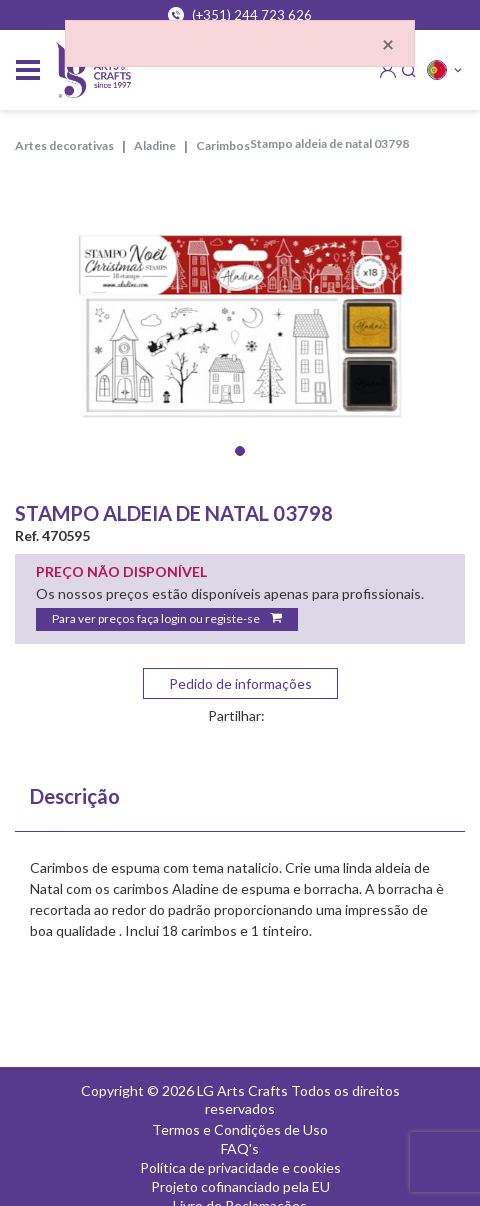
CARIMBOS (223, 145)
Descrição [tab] (75, 796)
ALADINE (155, 145)
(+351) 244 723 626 (240, 15)
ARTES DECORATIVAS (64, 145)
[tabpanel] (240, 326)
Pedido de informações (240, 683)
